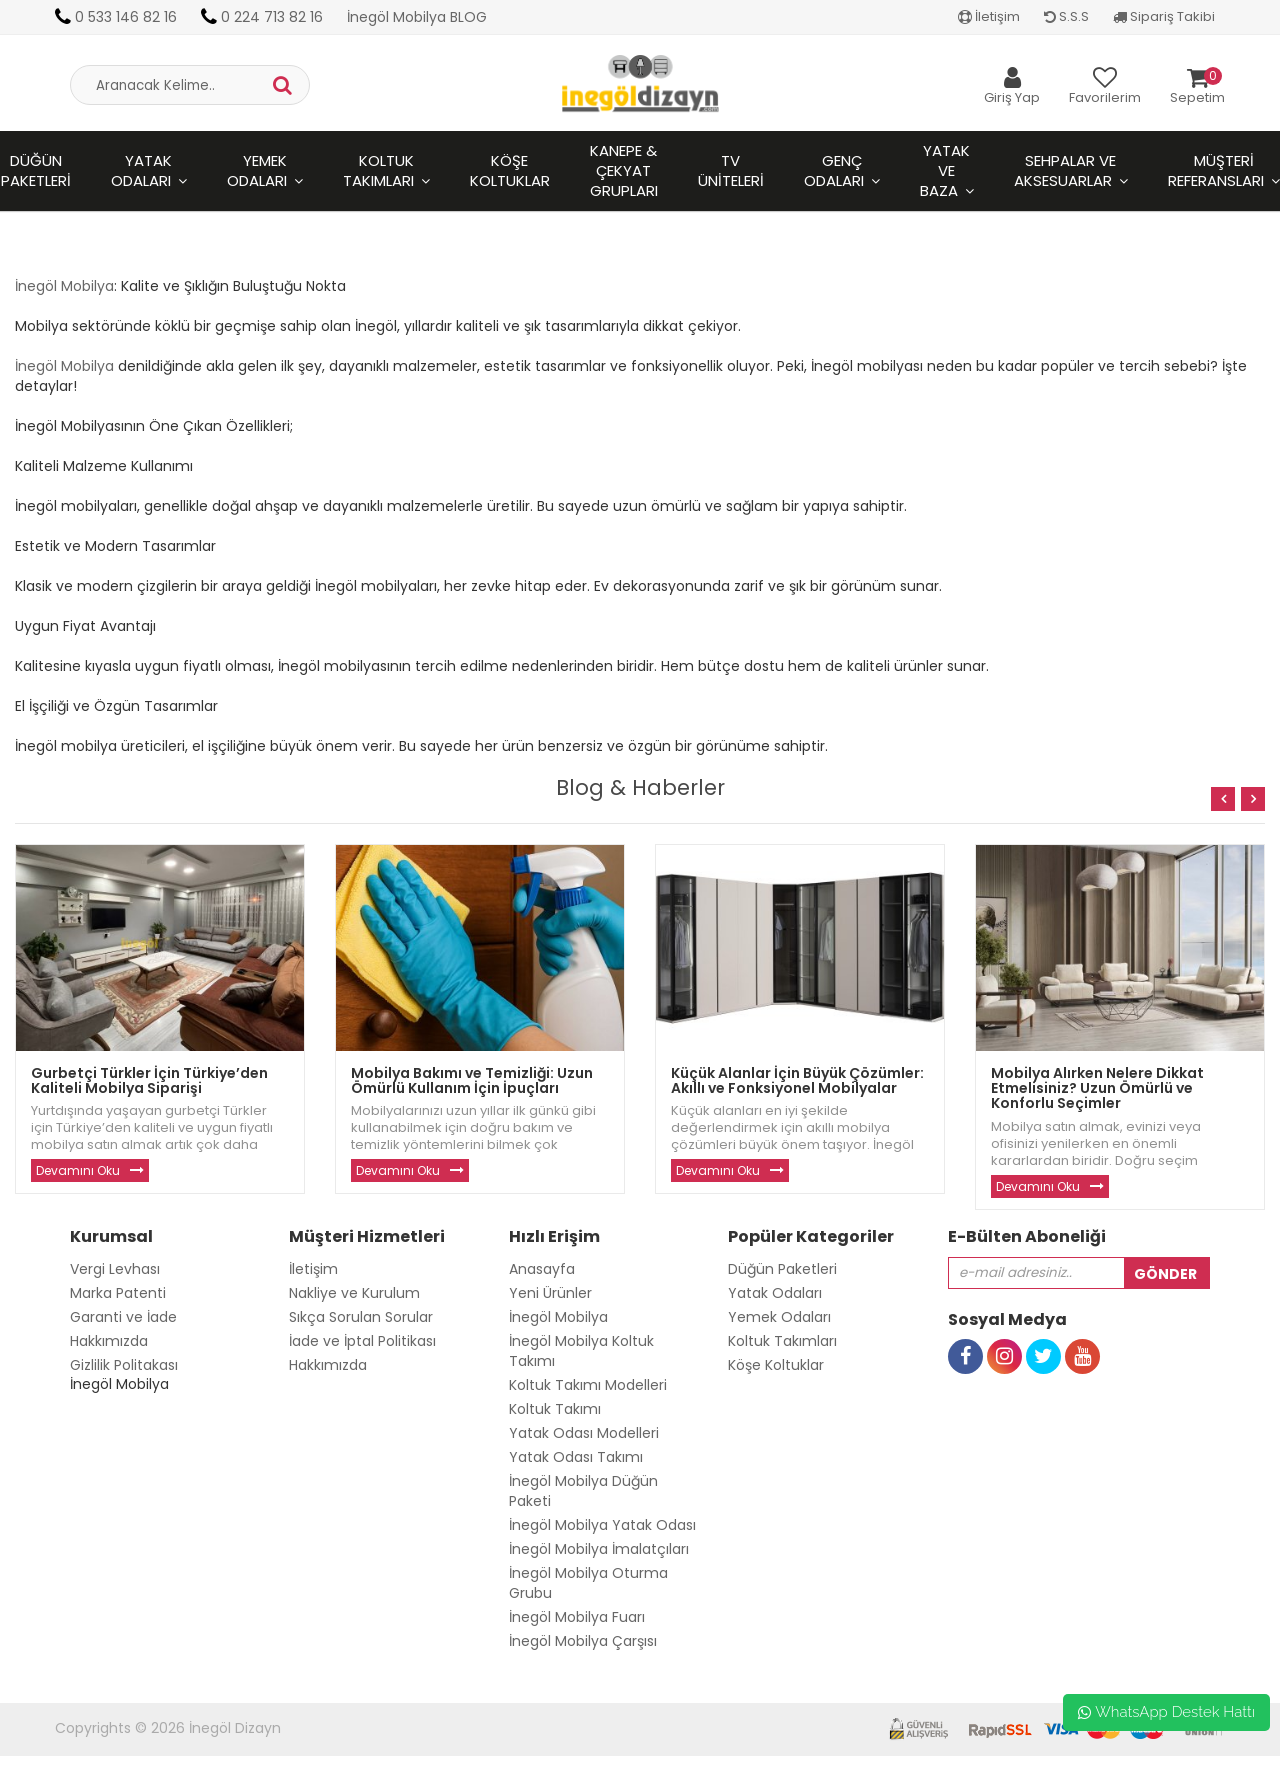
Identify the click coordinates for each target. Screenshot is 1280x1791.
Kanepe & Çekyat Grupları (624, 170)
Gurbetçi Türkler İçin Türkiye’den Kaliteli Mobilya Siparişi (149, 1080)
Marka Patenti (118, 1293)
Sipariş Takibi (1164, 16)
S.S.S (1066, 16)
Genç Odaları (834, 170)
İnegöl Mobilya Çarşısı (583, 1641)
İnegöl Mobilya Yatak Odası (602, 1525)
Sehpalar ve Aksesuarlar (1065, 170)
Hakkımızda (109, 1341)
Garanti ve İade (123, 1317)
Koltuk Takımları (378, 170)
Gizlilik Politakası (124, 1365)
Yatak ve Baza (945, 170)
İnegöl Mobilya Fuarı (577, 1617)
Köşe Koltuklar (510, 170)
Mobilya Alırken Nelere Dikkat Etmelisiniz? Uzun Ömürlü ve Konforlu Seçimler (1097, 1088)
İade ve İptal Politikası (362, 1341)
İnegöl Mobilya (64, 286)
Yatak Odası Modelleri (584, 1433)
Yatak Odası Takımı (576, 1457)
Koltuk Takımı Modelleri (588, 1385)
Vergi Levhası (115, 1269)
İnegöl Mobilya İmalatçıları (599, 1549)
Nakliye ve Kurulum (354, 1293)
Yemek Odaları (257, 170)
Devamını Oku (78, 1170)
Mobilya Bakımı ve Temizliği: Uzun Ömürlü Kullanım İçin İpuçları (472, 1080)
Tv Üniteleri (731, 170)
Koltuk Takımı (555, 1409)
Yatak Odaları (142, 170)
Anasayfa (542, 1269)
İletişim (989, 16)
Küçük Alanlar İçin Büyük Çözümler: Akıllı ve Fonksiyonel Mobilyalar (797, 1080)
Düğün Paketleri (782, 1269)
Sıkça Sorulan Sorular (361, 1317)
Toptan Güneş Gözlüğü (80, 1781)
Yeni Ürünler (550, 1293)
